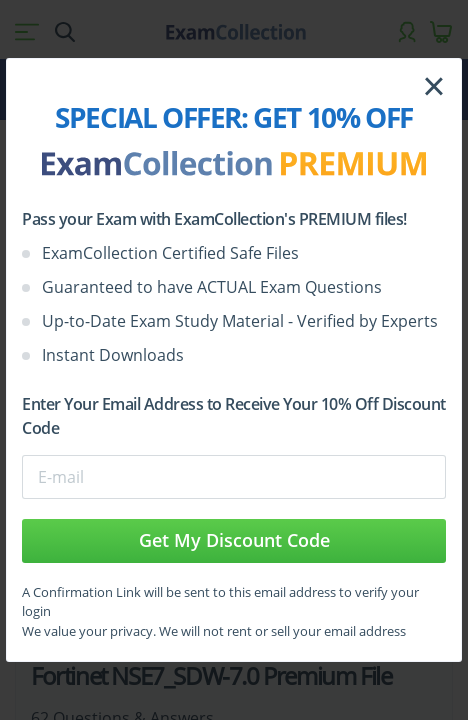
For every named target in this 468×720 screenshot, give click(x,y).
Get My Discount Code (234, 540)
